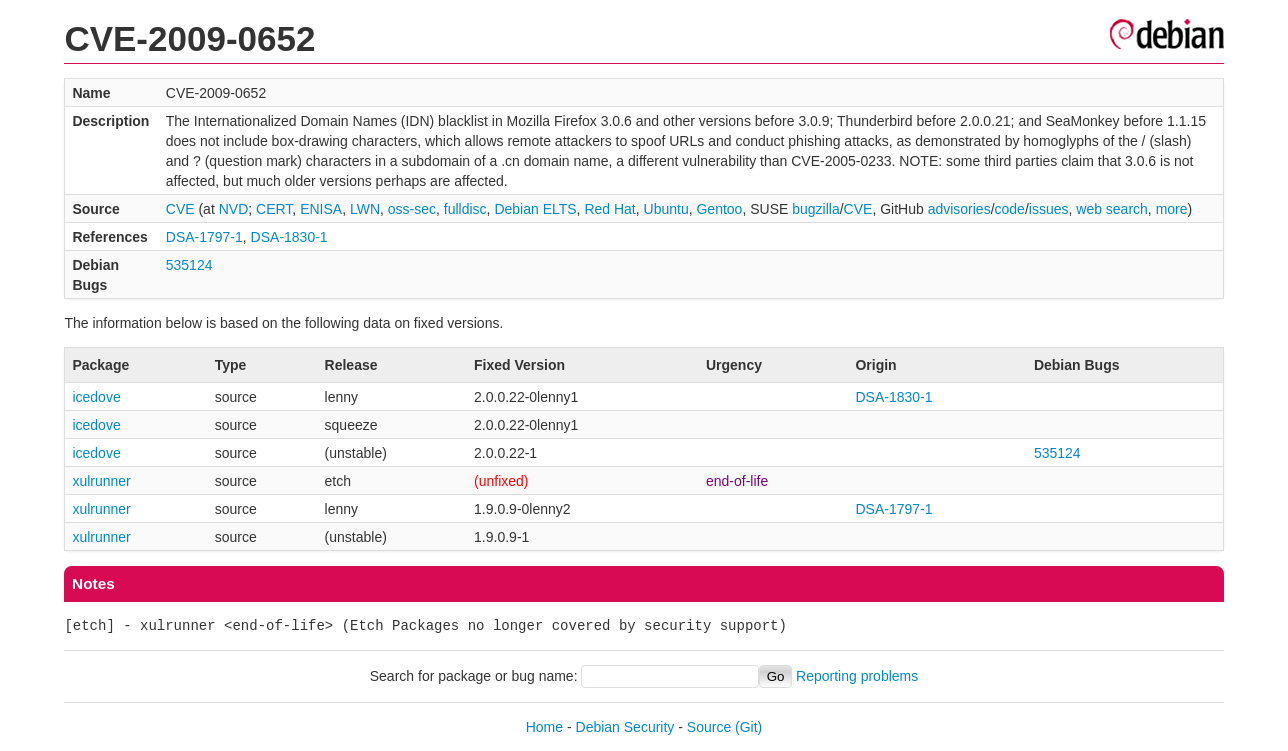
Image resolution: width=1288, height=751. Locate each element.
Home (544, 727)
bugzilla (815, 209)
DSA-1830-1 (289, 237)
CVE (180, 209)
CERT (274, 209)
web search (1112, 209)
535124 (189, 265)
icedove (96, 397)
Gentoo (719, 209)
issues (1049, 209)
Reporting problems (857, 676)
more (1172, 209)
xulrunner (101, 481)
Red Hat (609, 209)
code (1010, 209)
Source (709, 727)
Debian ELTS (535, 209)
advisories (959, 209)
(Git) (748, 727)
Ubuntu (666, 209)
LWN (365, 209)
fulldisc (465, 209)
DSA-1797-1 (204, 237)
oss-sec (412, 209)
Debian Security (625, 727)
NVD (234, 209)
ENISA (321, 209)
